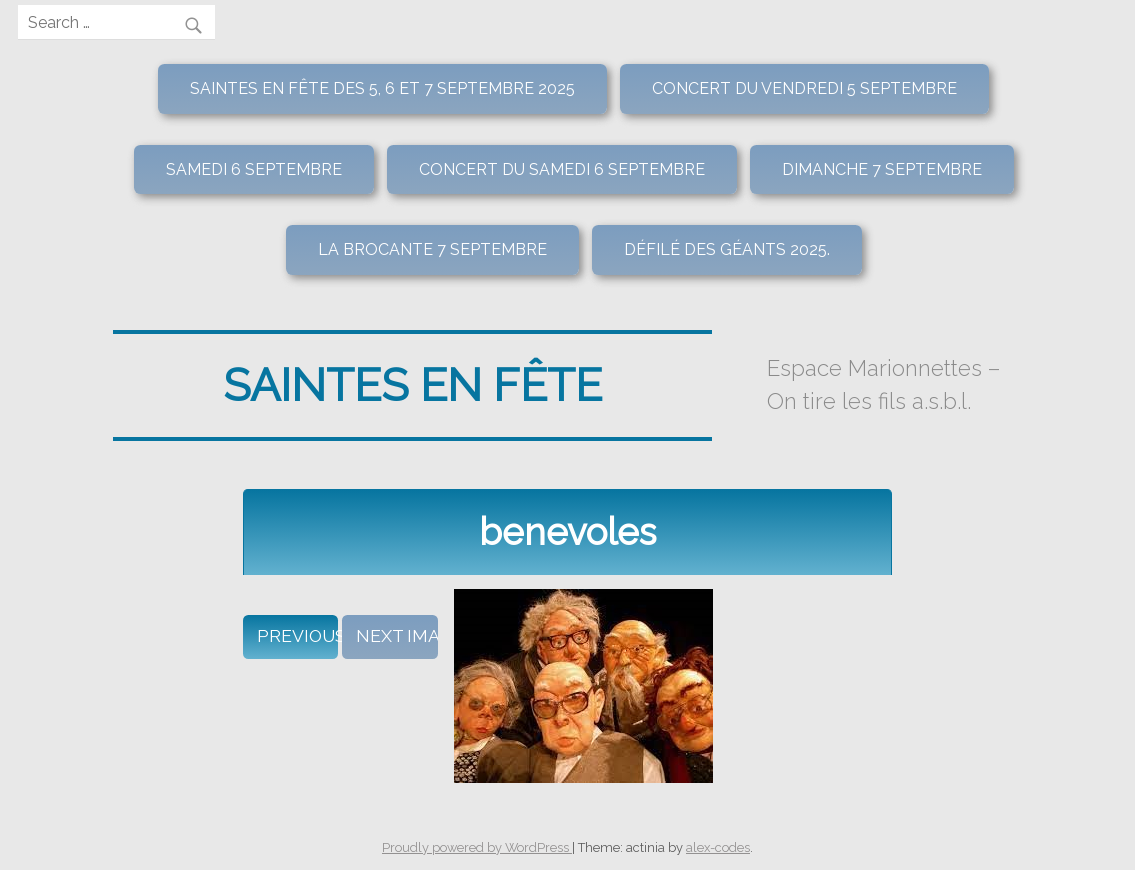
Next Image (396, 635)
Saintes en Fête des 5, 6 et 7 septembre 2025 (382, 88)
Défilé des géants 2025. (727, 249)
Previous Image (297, 635)
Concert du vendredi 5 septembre (804, 88)
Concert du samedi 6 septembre (562, 169)
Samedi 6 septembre (254, 169)
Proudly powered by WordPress (477, 847)
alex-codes (718, 847)
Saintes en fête (412, 385)
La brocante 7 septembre (432, 249)
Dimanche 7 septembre (882, 169)
